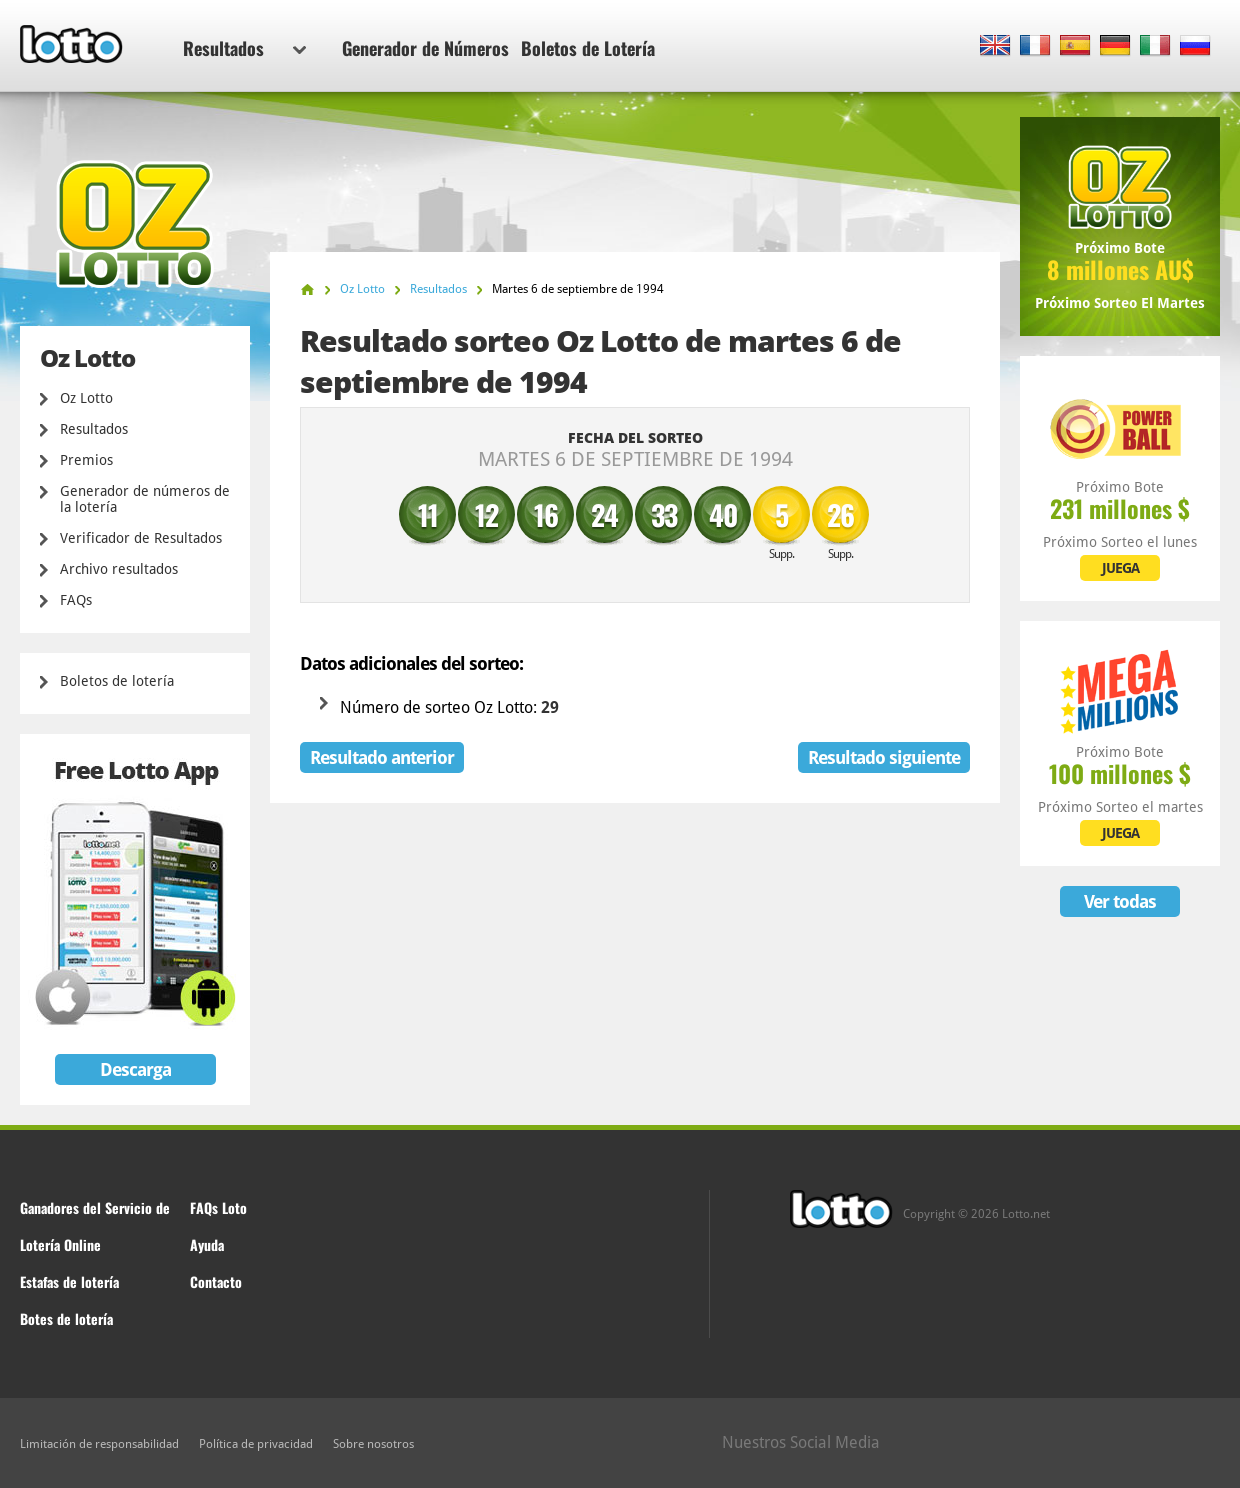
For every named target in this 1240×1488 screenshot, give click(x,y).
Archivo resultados (119, 569)
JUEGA (1120, 568)
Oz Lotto (86, 398)
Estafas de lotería (69, 1281)
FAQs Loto (218, 1207)
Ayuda (207, 1244)
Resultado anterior (382, 757)
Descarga (135, 1069)
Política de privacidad (256, 1444)
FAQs (76, 600)
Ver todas (1120, 901)
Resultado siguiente (884, 757)
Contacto (216, 1281)
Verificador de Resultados (141, 538)
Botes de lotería (66, 1318)
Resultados (244, 48)
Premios (86, 460)
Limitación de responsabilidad (99, 1444)
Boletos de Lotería (588, 48)
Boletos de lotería (117, 681)
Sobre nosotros (373, 1444)
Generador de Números (425, 48)
